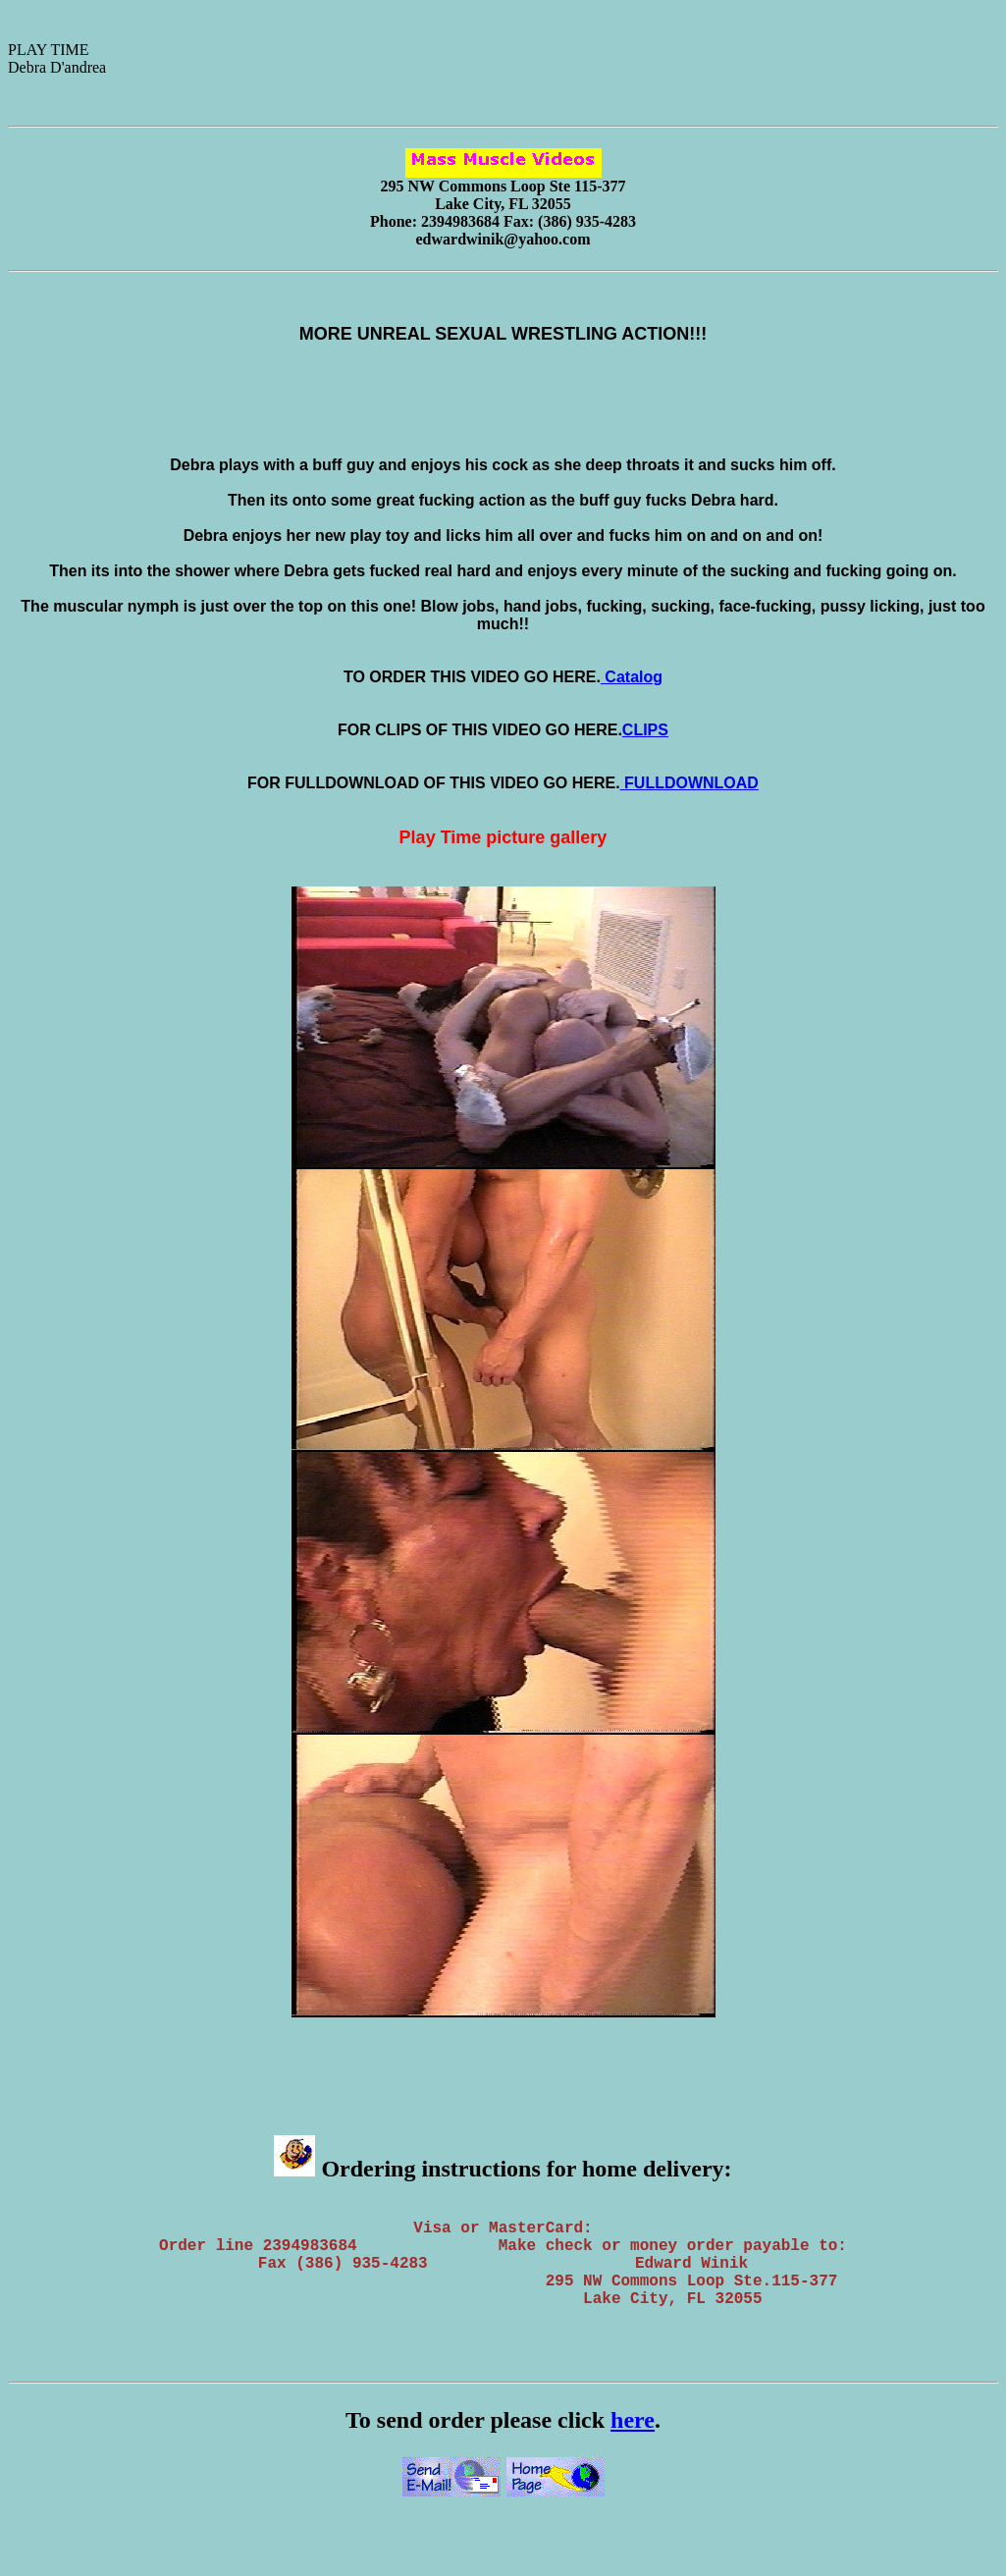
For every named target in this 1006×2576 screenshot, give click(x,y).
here (632, 2443)
